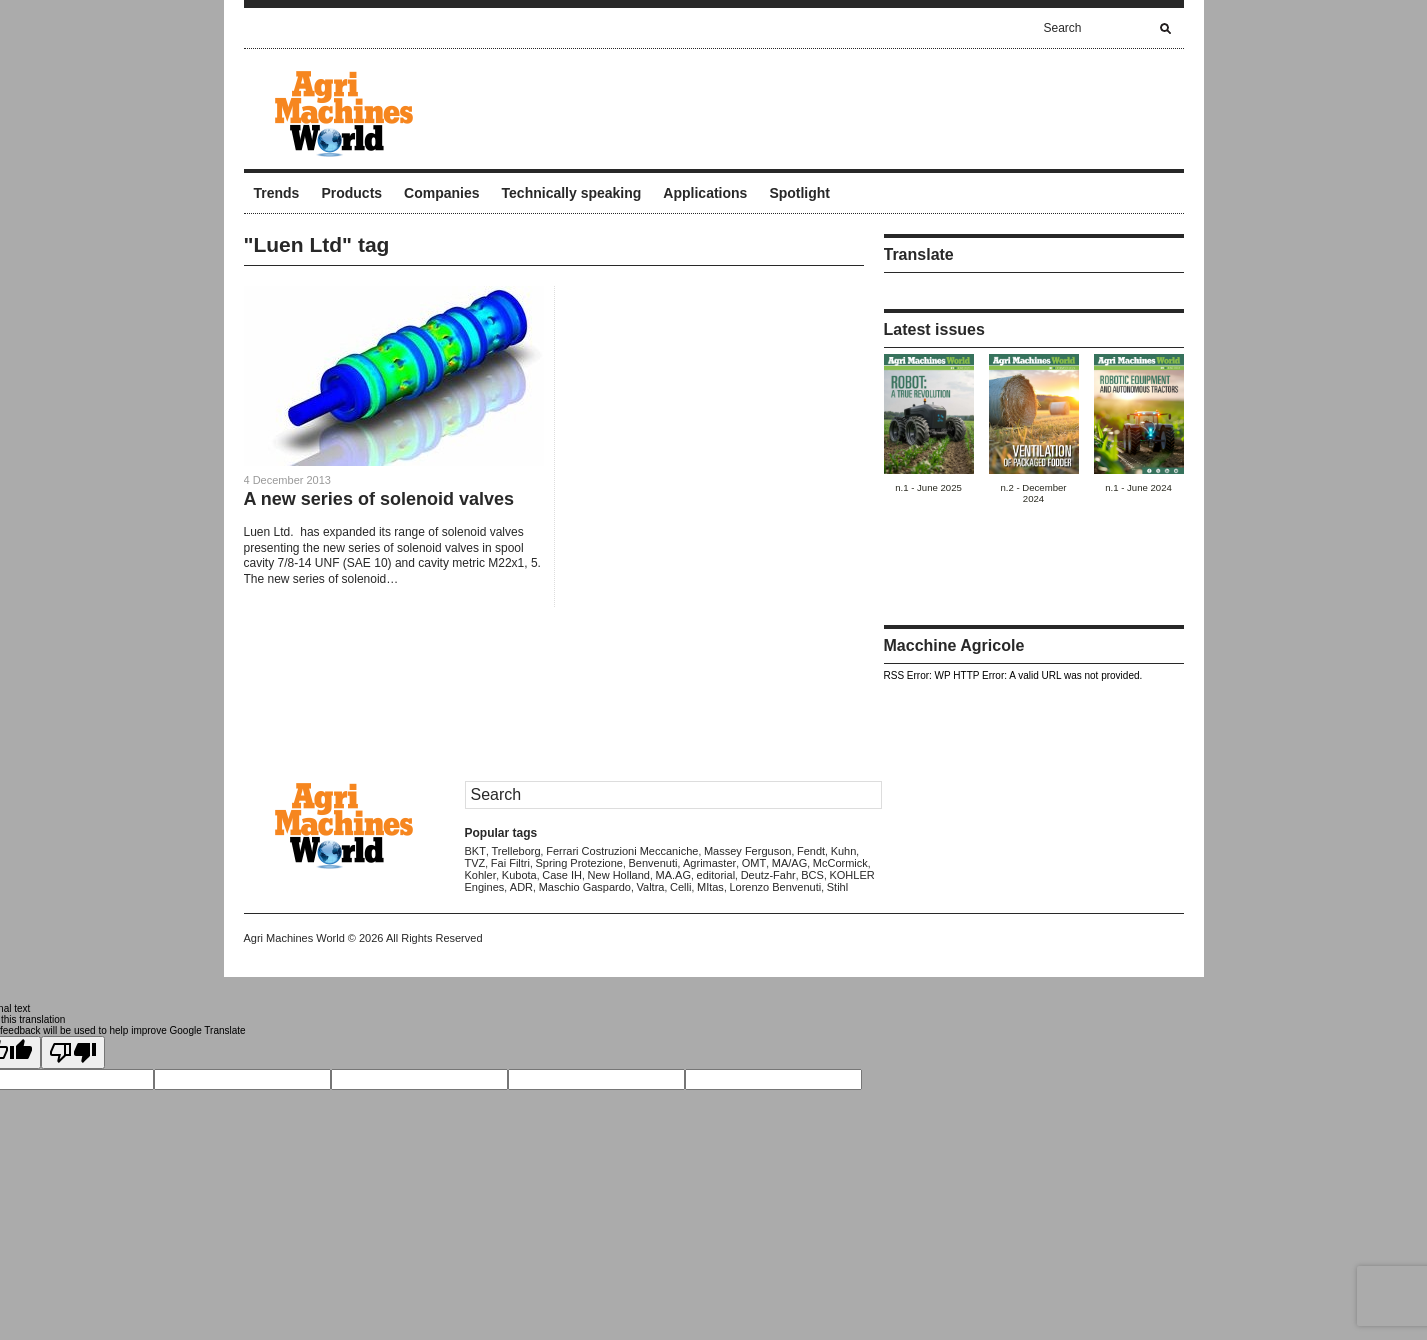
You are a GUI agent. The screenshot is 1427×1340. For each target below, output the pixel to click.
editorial (716, 875)
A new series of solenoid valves (379, 499)
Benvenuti (653, 863)
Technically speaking (572, 193)
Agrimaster (709, 863)
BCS (812, 875)
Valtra (651, 887)
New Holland (619, 875)
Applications (705, 193)
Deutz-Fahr (768, 875)
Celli (680, 887)
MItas (710, 887)
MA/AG (789, 863)
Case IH (562, 875)
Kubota (519, 875)
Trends (277, 193)
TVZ (475, 863)
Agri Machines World (294, 938)
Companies (441, 193)
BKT (475, 851)
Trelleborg (515, 851)
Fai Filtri (510, 863)
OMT (754, 863)
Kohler (481, 875)
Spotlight (799, 193)
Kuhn (844, 851)
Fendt (811, 851)
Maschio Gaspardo (585, 887)
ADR (521, 887)
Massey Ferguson (747, 851)
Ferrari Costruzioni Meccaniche (622, 851)
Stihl (837, 887)
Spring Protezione (579, 863)
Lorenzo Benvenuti (775, 887)
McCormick (840, 863)
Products (351, 193)
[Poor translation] (73, 1052)
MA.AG (673, 875)
